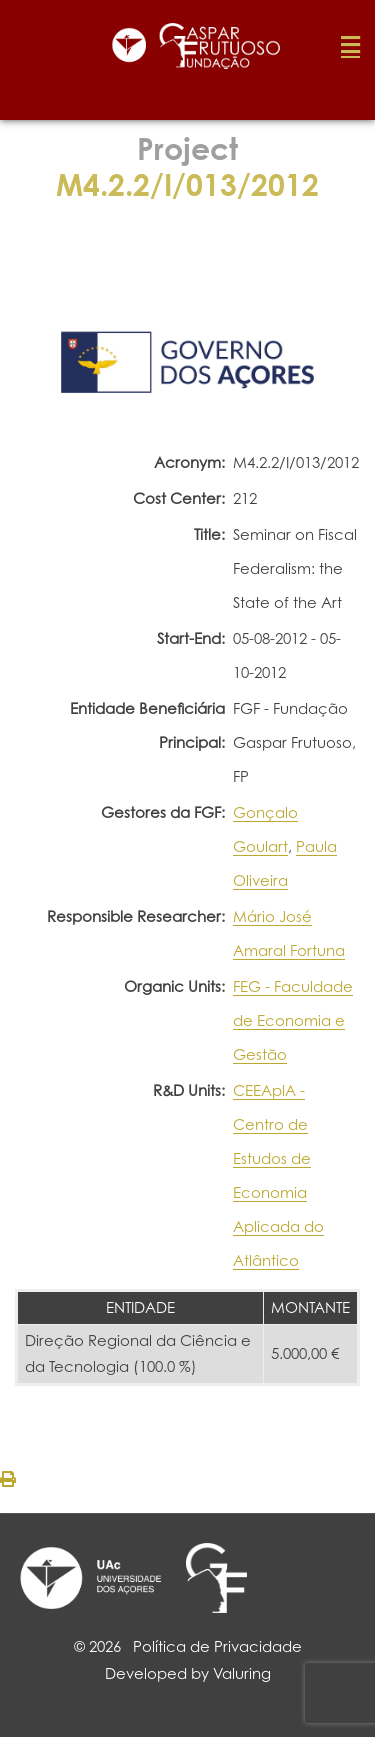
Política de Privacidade (217, 1646)
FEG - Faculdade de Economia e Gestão (293, 1020)
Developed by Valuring (188, 1673)
